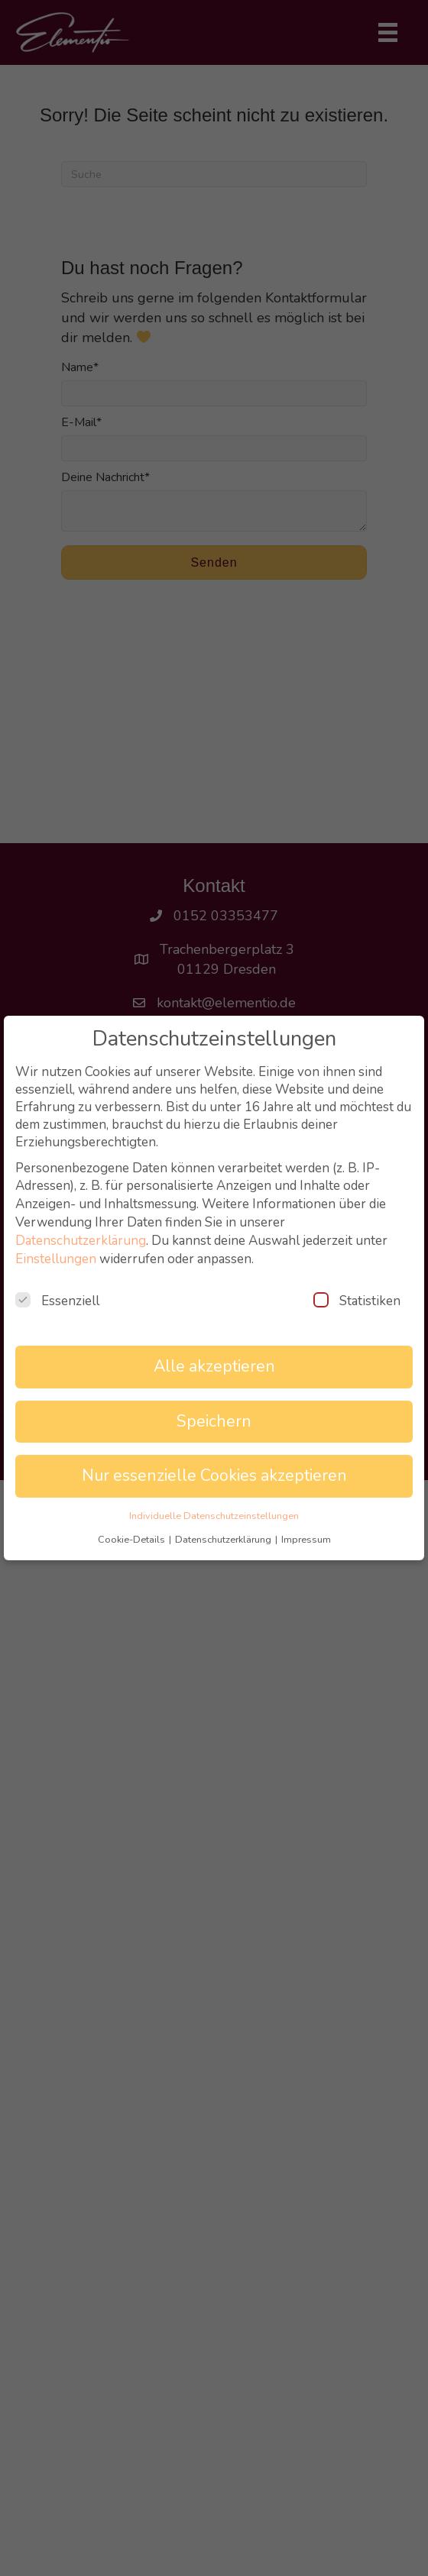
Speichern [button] (214, 1422)
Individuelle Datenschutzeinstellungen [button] (214, 1516)
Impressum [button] (306, 1540)
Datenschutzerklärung (80, 1240)
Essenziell (57, 1301)
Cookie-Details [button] (132, 1540)
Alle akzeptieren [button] (214, 1367)
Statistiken (356, 1301)
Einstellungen (55, 1259)
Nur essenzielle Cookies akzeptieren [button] (214, 1476)
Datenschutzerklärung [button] (224, 1540)
